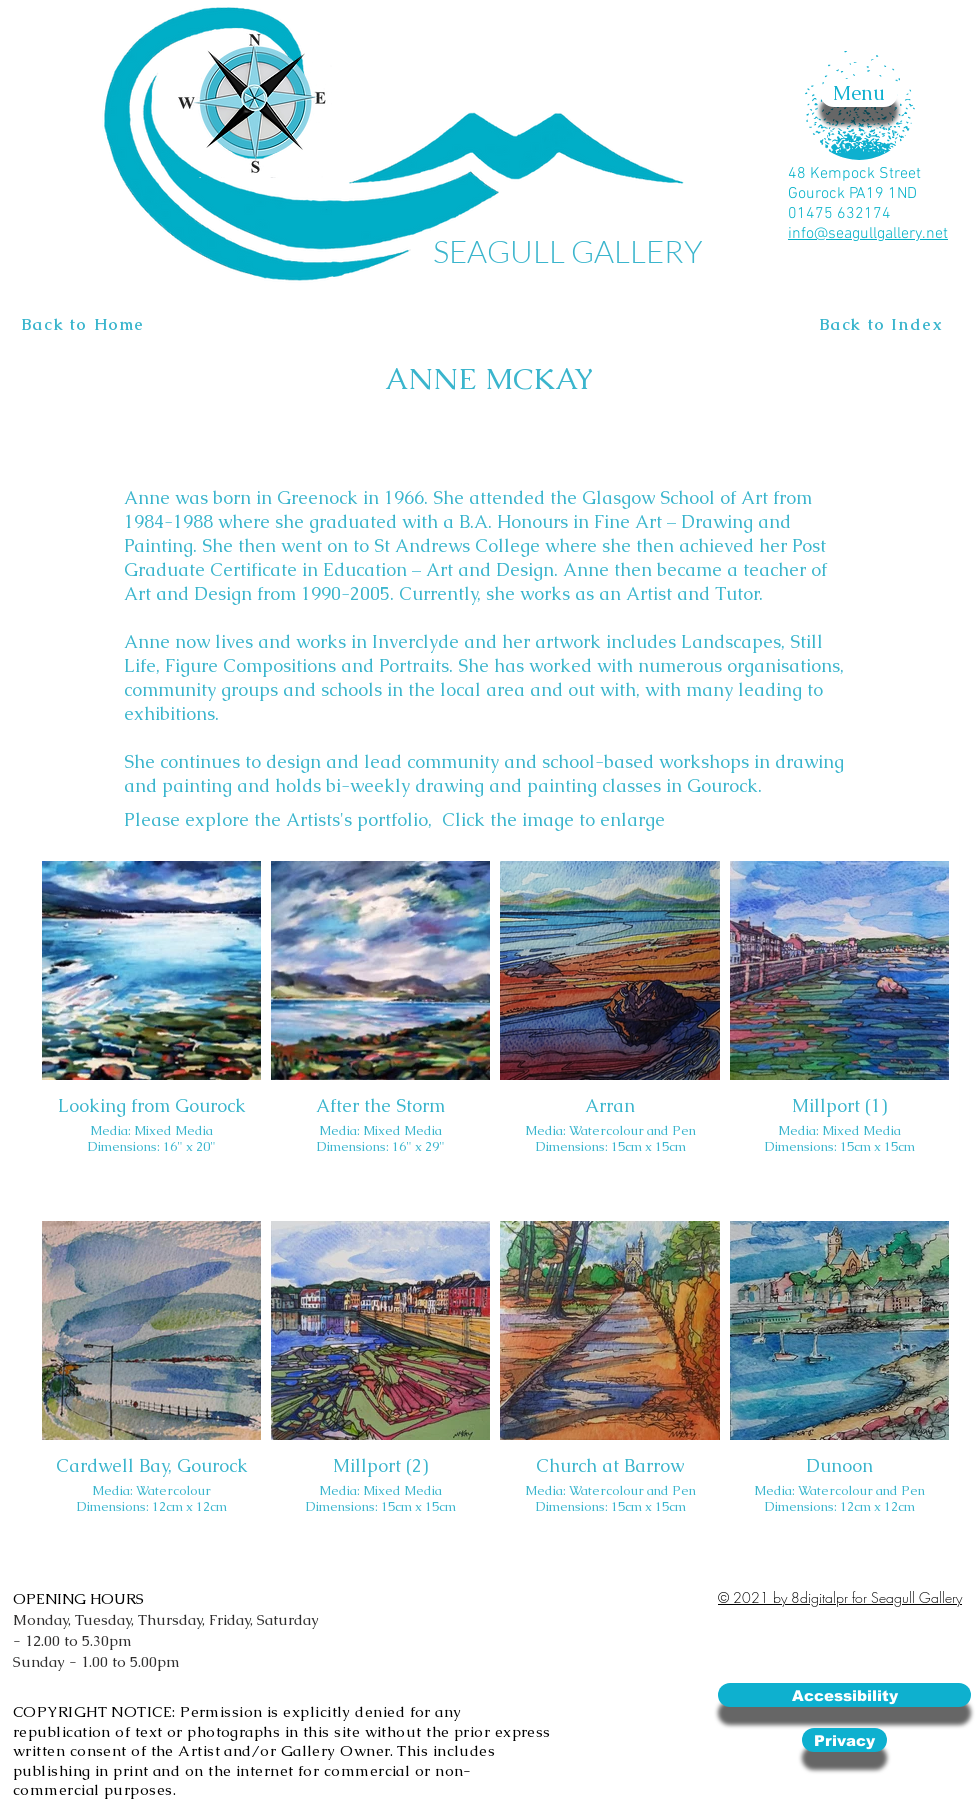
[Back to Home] (85, 324)
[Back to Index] (883, 324)
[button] (859, 93)
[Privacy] (844, 1740)
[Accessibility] (844, 1695)
